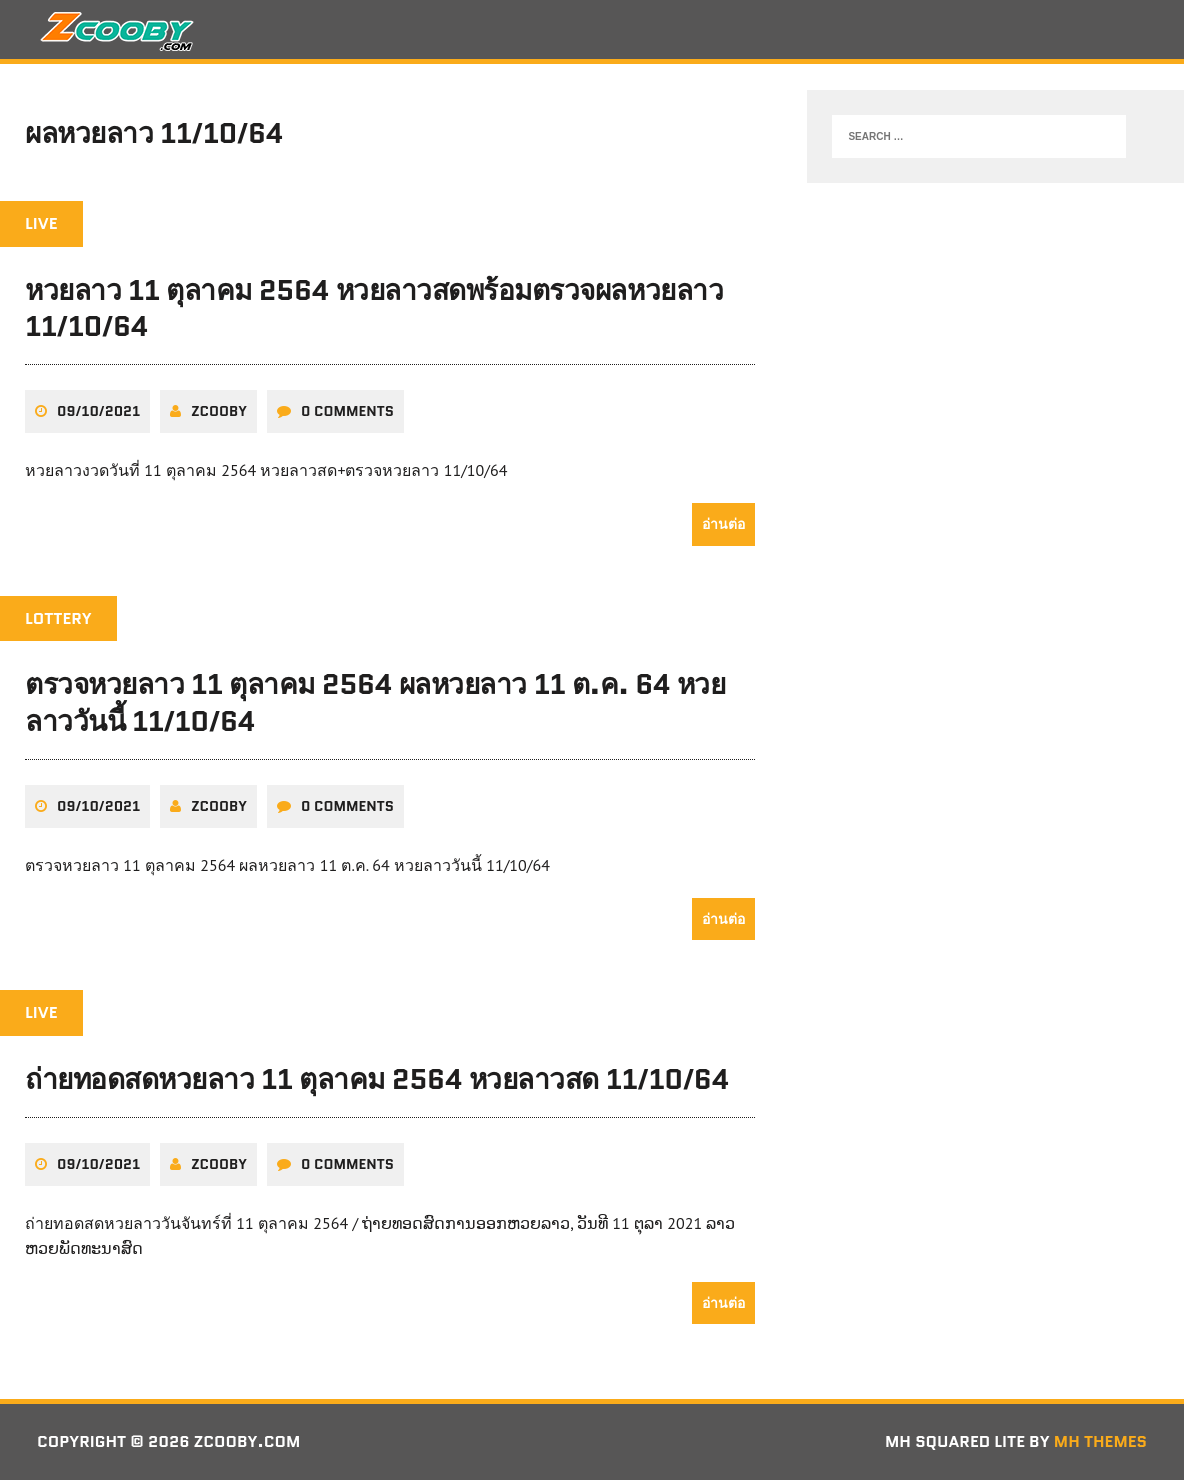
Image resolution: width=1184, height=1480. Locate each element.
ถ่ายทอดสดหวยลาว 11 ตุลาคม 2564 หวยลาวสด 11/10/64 (377, 1079)
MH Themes (1100, 1441)
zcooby (219, 411)
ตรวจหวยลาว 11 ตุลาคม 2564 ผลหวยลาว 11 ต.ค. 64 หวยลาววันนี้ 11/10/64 (375, 702)
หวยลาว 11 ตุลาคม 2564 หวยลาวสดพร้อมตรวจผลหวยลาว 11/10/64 (374, 308)
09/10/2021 (98, 411)
